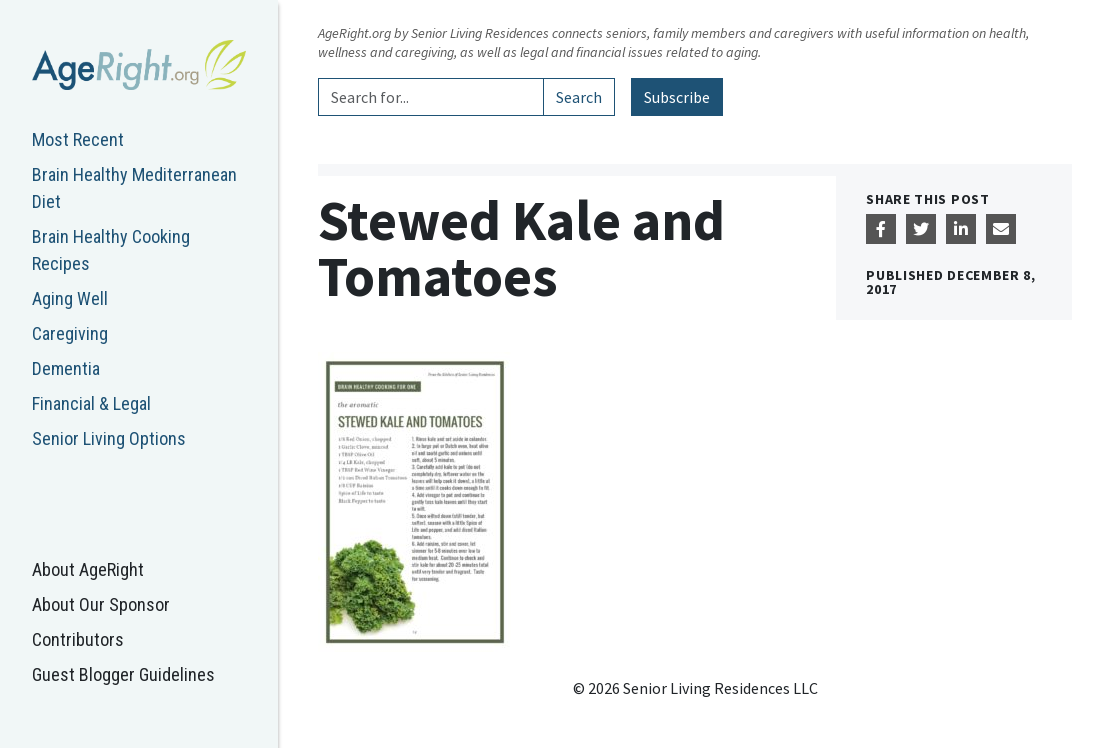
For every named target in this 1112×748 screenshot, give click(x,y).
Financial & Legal (91, 403)
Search (579, 97)
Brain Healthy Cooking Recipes (111, 250)
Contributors (78, 639)
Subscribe (677, 97)
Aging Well (70, 298)
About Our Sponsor (101, 604)
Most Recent (78, 139)
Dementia (66, 368)
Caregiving (70, 333)
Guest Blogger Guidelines (123, 674)
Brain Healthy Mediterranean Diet (134, 188)
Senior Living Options (109, 438)
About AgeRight (88, 569)
